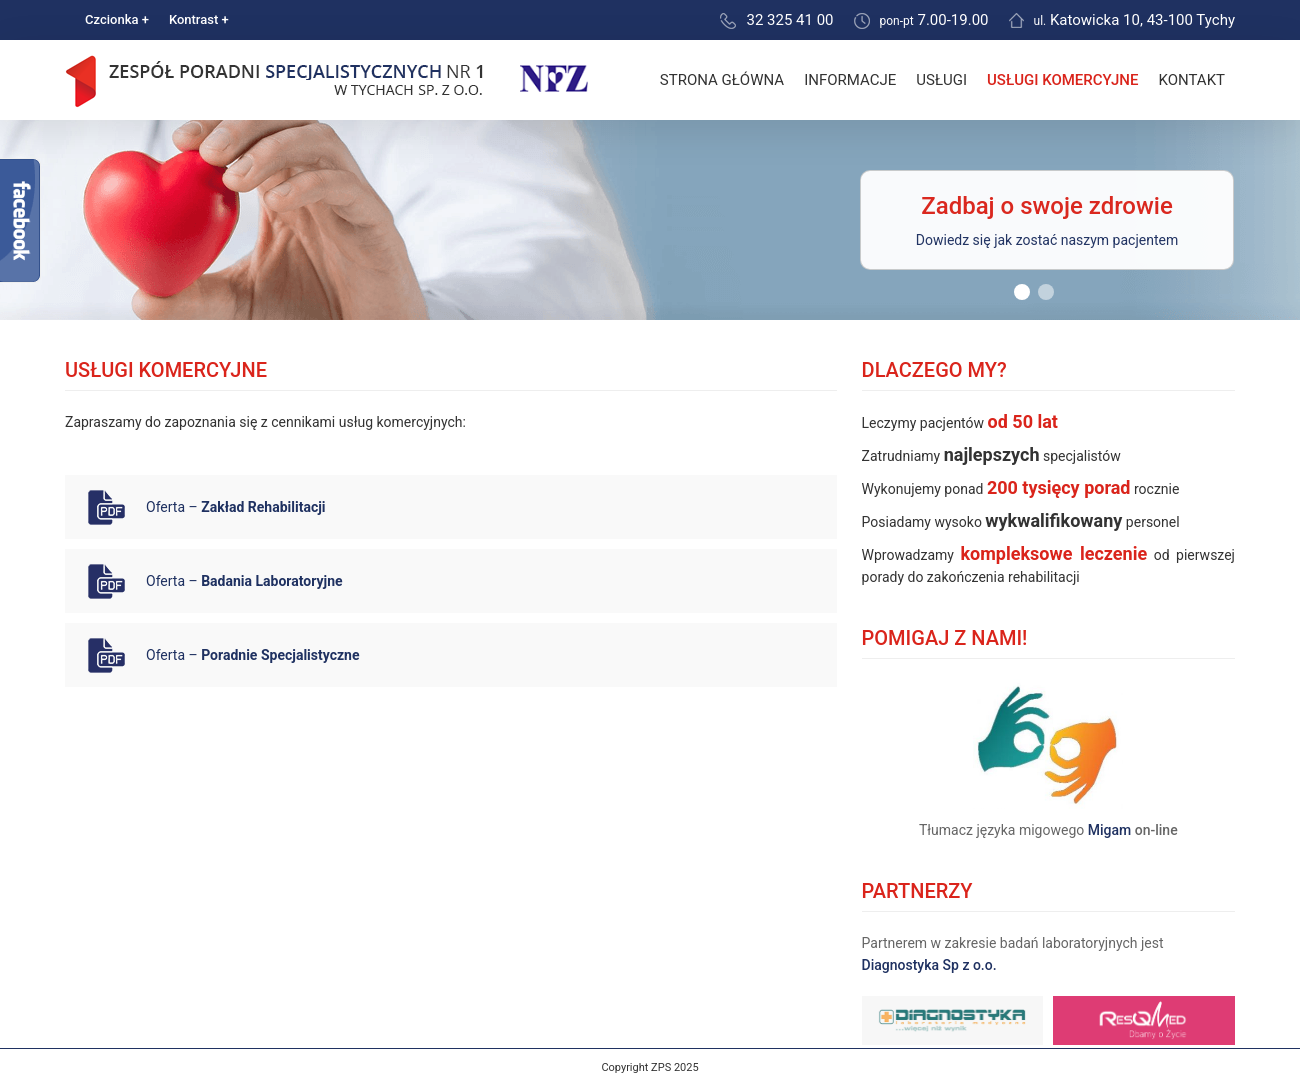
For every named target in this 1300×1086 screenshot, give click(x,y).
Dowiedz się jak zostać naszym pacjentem (1047, 240)
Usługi (941, 80)
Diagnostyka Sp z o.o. (929, 965)
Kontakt (1191, 80)
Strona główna (722, 80)
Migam (1110, 830)
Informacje (850, 80)
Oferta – (236, 507)
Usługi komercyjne (1062, 80)
